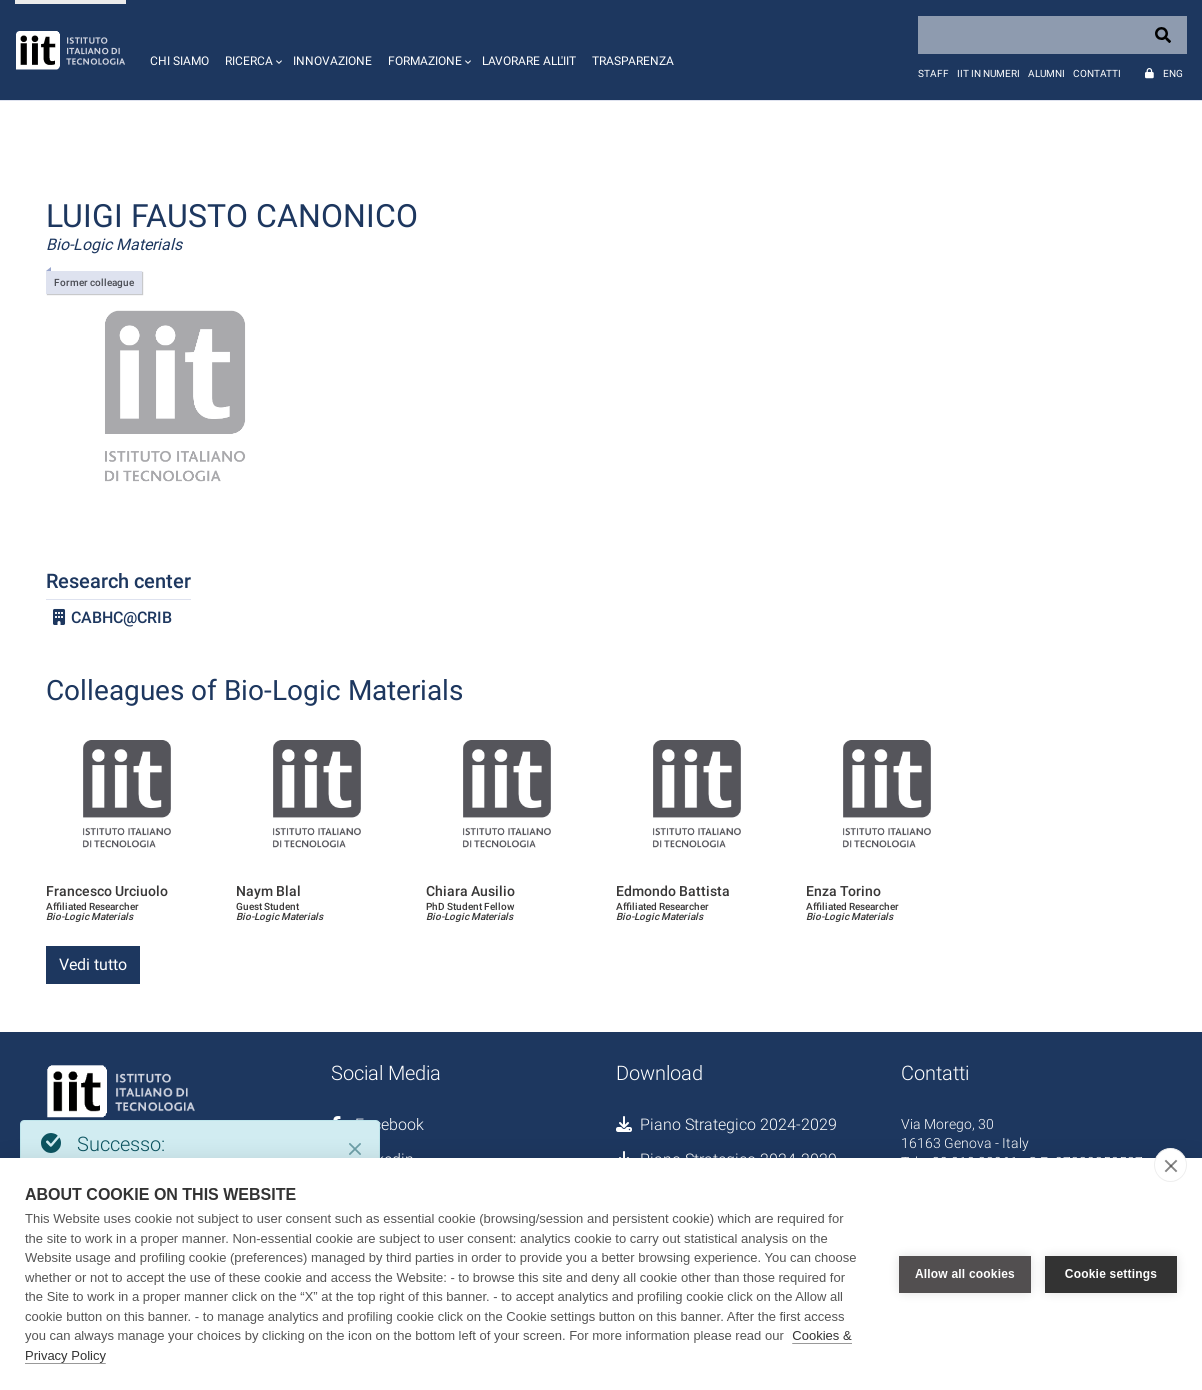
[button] (251, 50)
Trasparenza (633, 61)
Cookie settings (1111, 1274)
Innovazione (332, 61)
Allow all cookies (965, 1274)
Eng (1173, 73)
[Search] (1052, 35)
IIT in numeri (988, 73)
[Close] (355, 1149)
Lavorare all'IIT (529, 61)
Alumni (1046, 73)
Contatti (1097, 73)
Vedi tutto (93, 964)
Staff (933, 73)
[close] (1170, 1165)
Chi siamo (179, 61)
